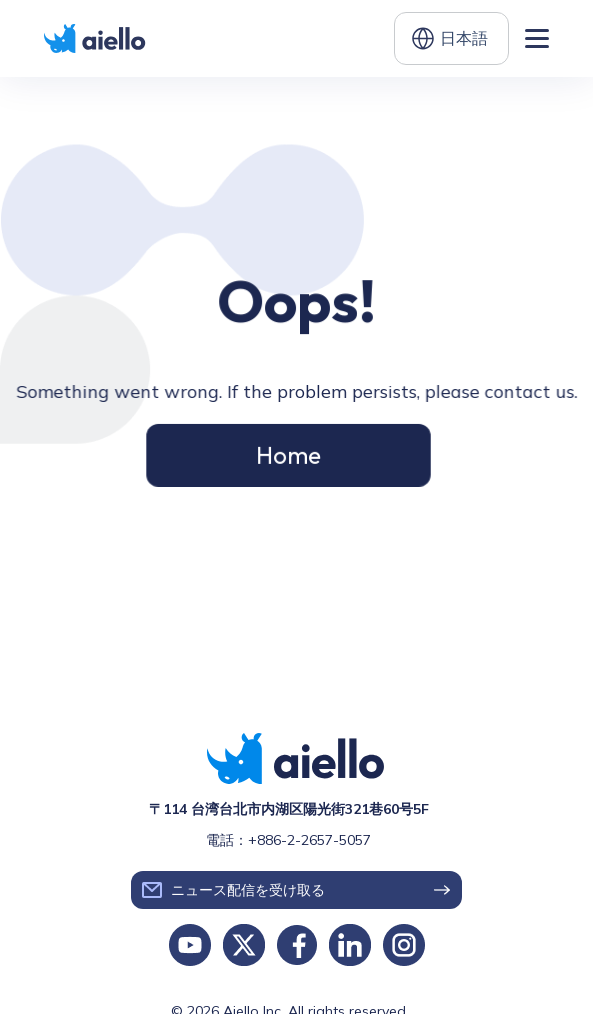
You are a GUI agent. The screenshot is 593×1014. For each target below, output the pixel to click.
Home (288, 451)
